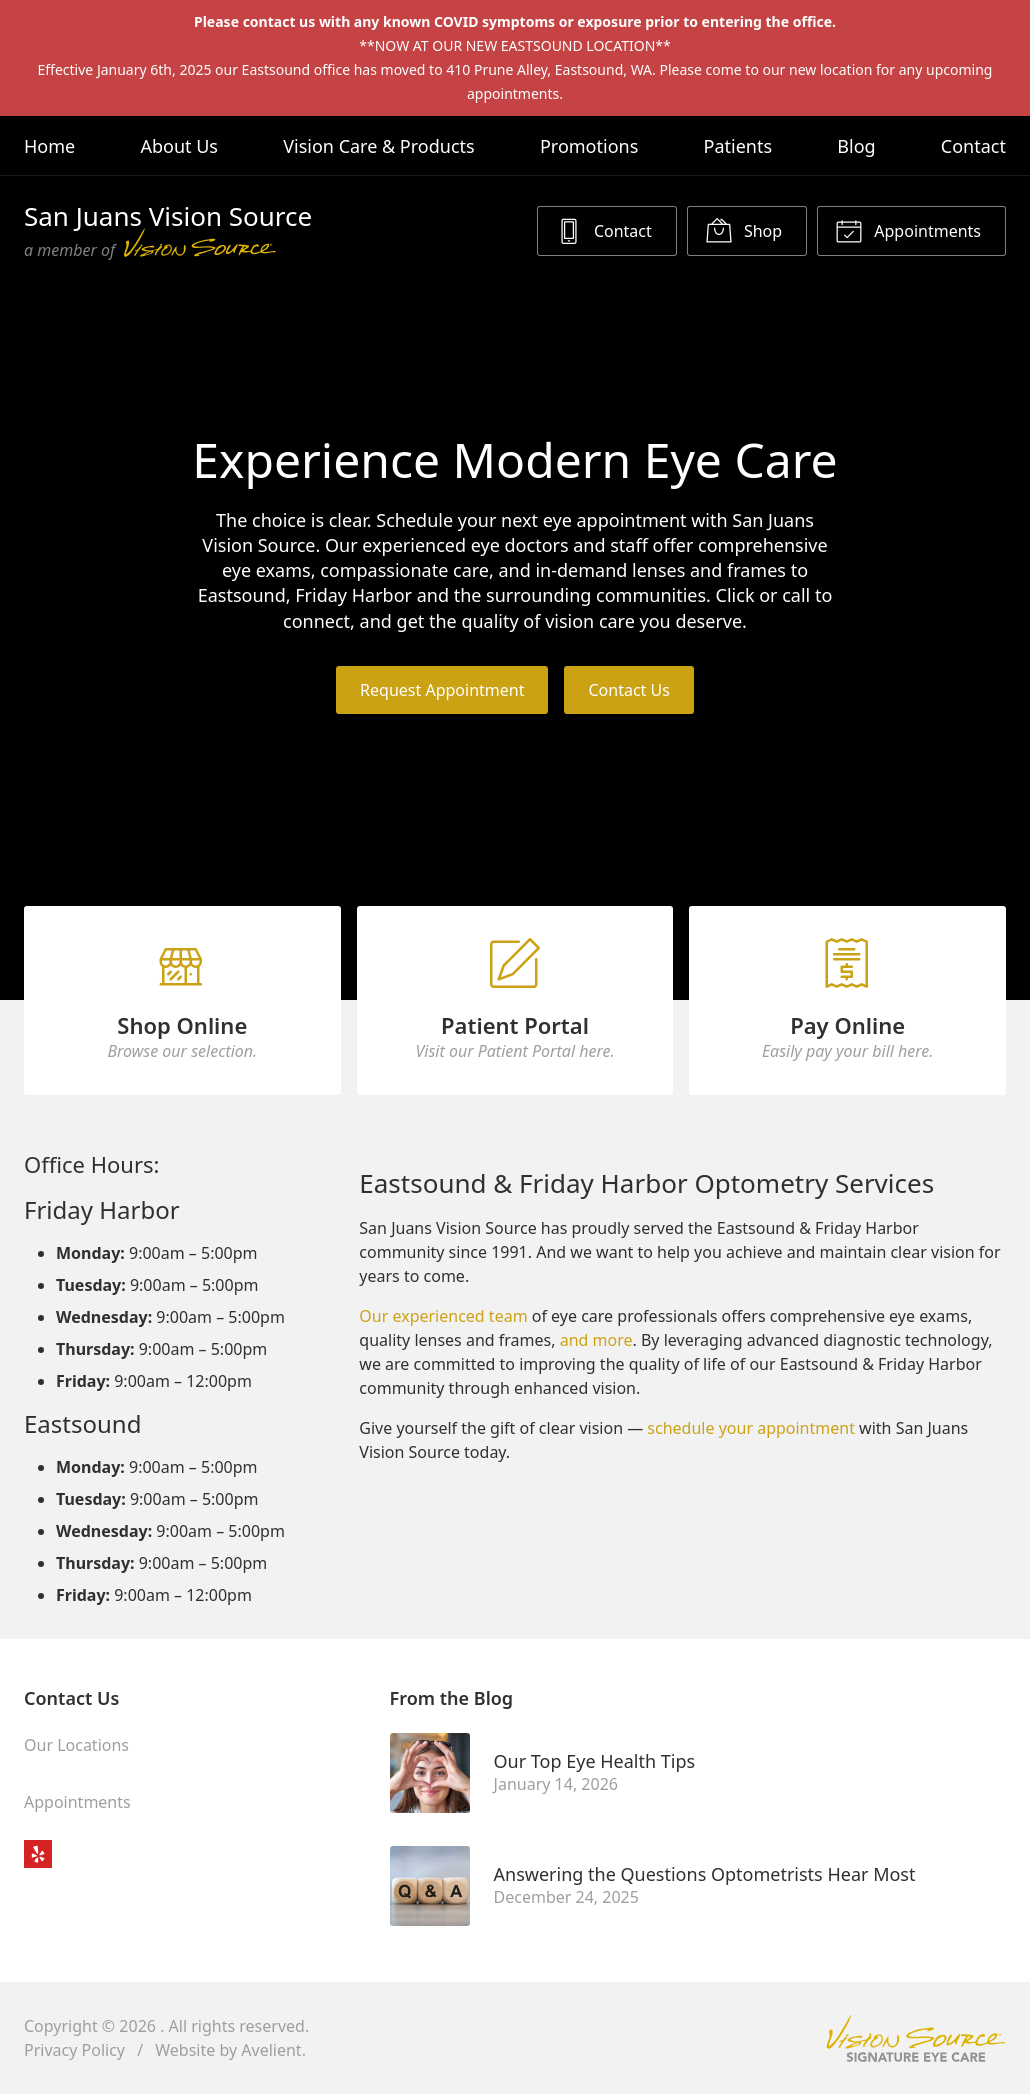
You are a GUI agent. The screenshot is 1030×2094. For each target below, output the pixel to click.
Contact (973, 146)
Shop (743, 230)
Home (49, 146)
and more (596, 1340)
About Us (179, 146)
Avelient (271, 2050)
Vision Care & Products (378, 146)
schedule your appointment (751, 1428)
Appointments (908, 230)
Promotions (589, 146)
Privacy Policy (74, 2050)
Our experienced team (443, 1316)
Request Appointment (442, 690)
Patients (738, 146)
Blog (856, 146)
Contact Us (628, 690)
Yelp (38, 1854)
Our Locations (76, 1745)
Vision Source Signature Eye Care (916, 2038)
